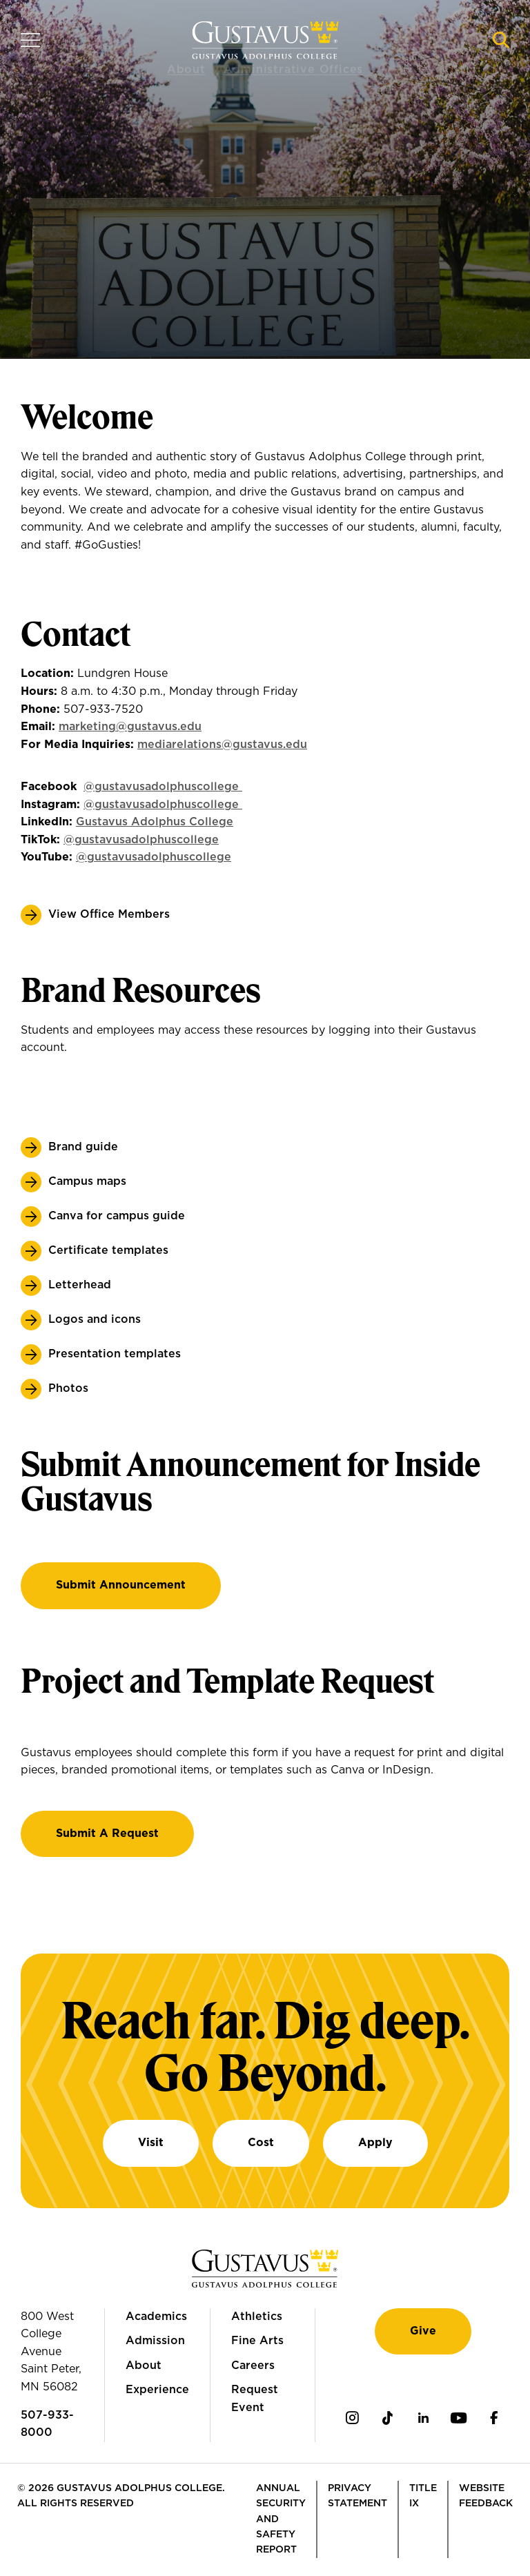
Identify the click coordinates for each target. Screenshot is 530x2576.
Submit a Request (107, 1833)
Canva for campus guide (116, 1215)
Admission (155, 2340)
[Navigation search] (501, 40)
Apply (375, 2142)
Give (423, 2331)
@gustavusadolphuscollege (141, 839)
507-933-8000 (47, 2424)
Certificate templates (108, 1250)
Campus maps (87, 1181)
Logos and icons (94, 1319)
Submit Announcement (121, 1585)
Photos (68, 1388)
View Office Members (109, 914)
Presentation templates (114, 1353)
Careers (253, 2365)
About (143, 2365)
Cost (261, 2142)
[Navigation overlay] (30, 40)
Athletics (256, 2316)
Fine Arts (257, 2340)
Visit (151, 2142)
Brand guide (83, 1146)
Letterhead (79, 1284)
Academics (156, 2316)
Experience (157, 2389)
